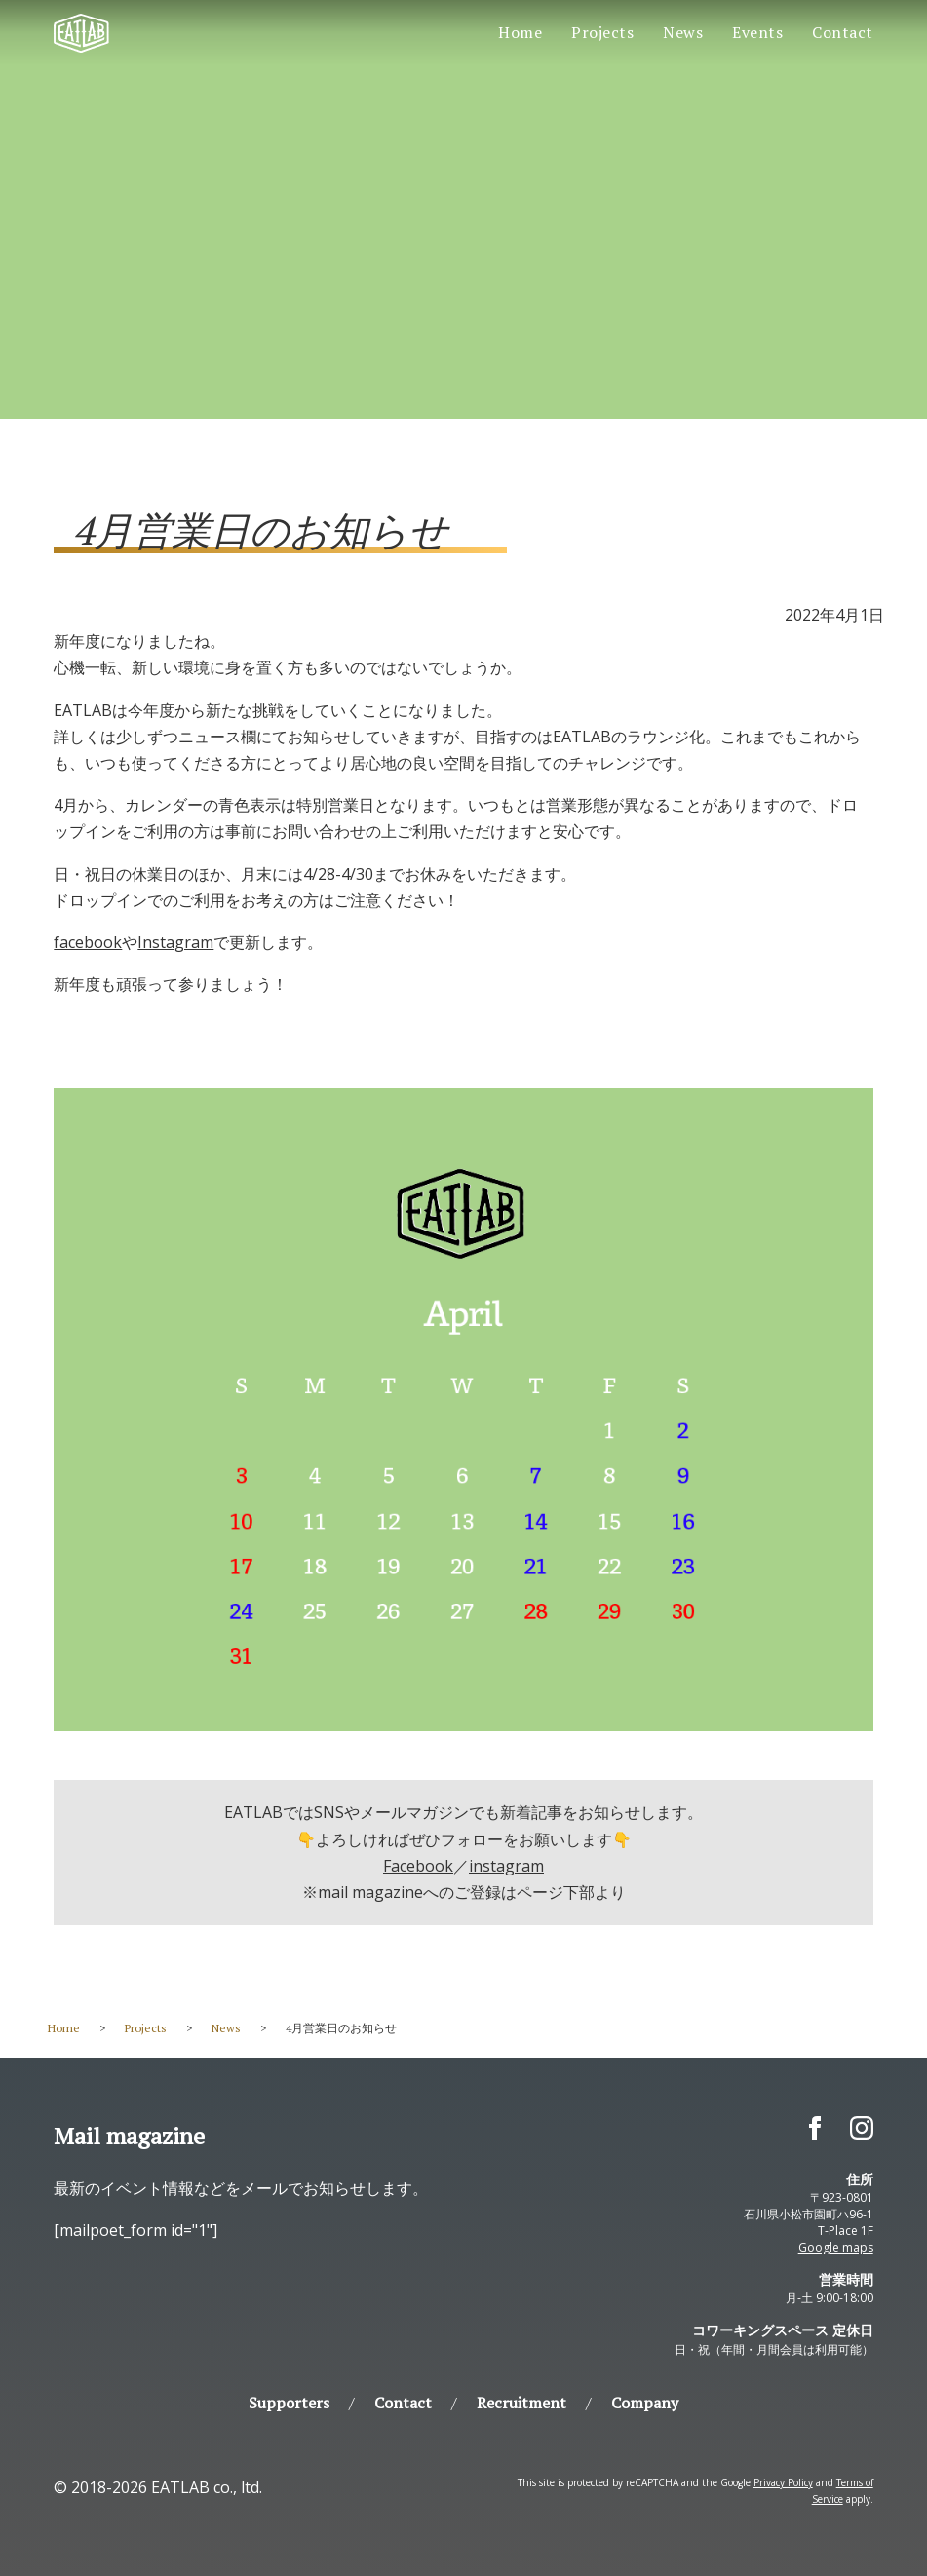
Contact (842, 32)
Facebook (418, 1865)
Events (757, 32)
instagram (506, 1865)
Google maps (835, 2247)
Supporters (289, 2402)
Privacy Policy (783, 2482)
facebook (88, 942)
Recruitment (521, 2402)
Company (644, 2402)
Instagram (175, 942)
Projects (602, 32)
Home (520, 32)
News (683, 32)
